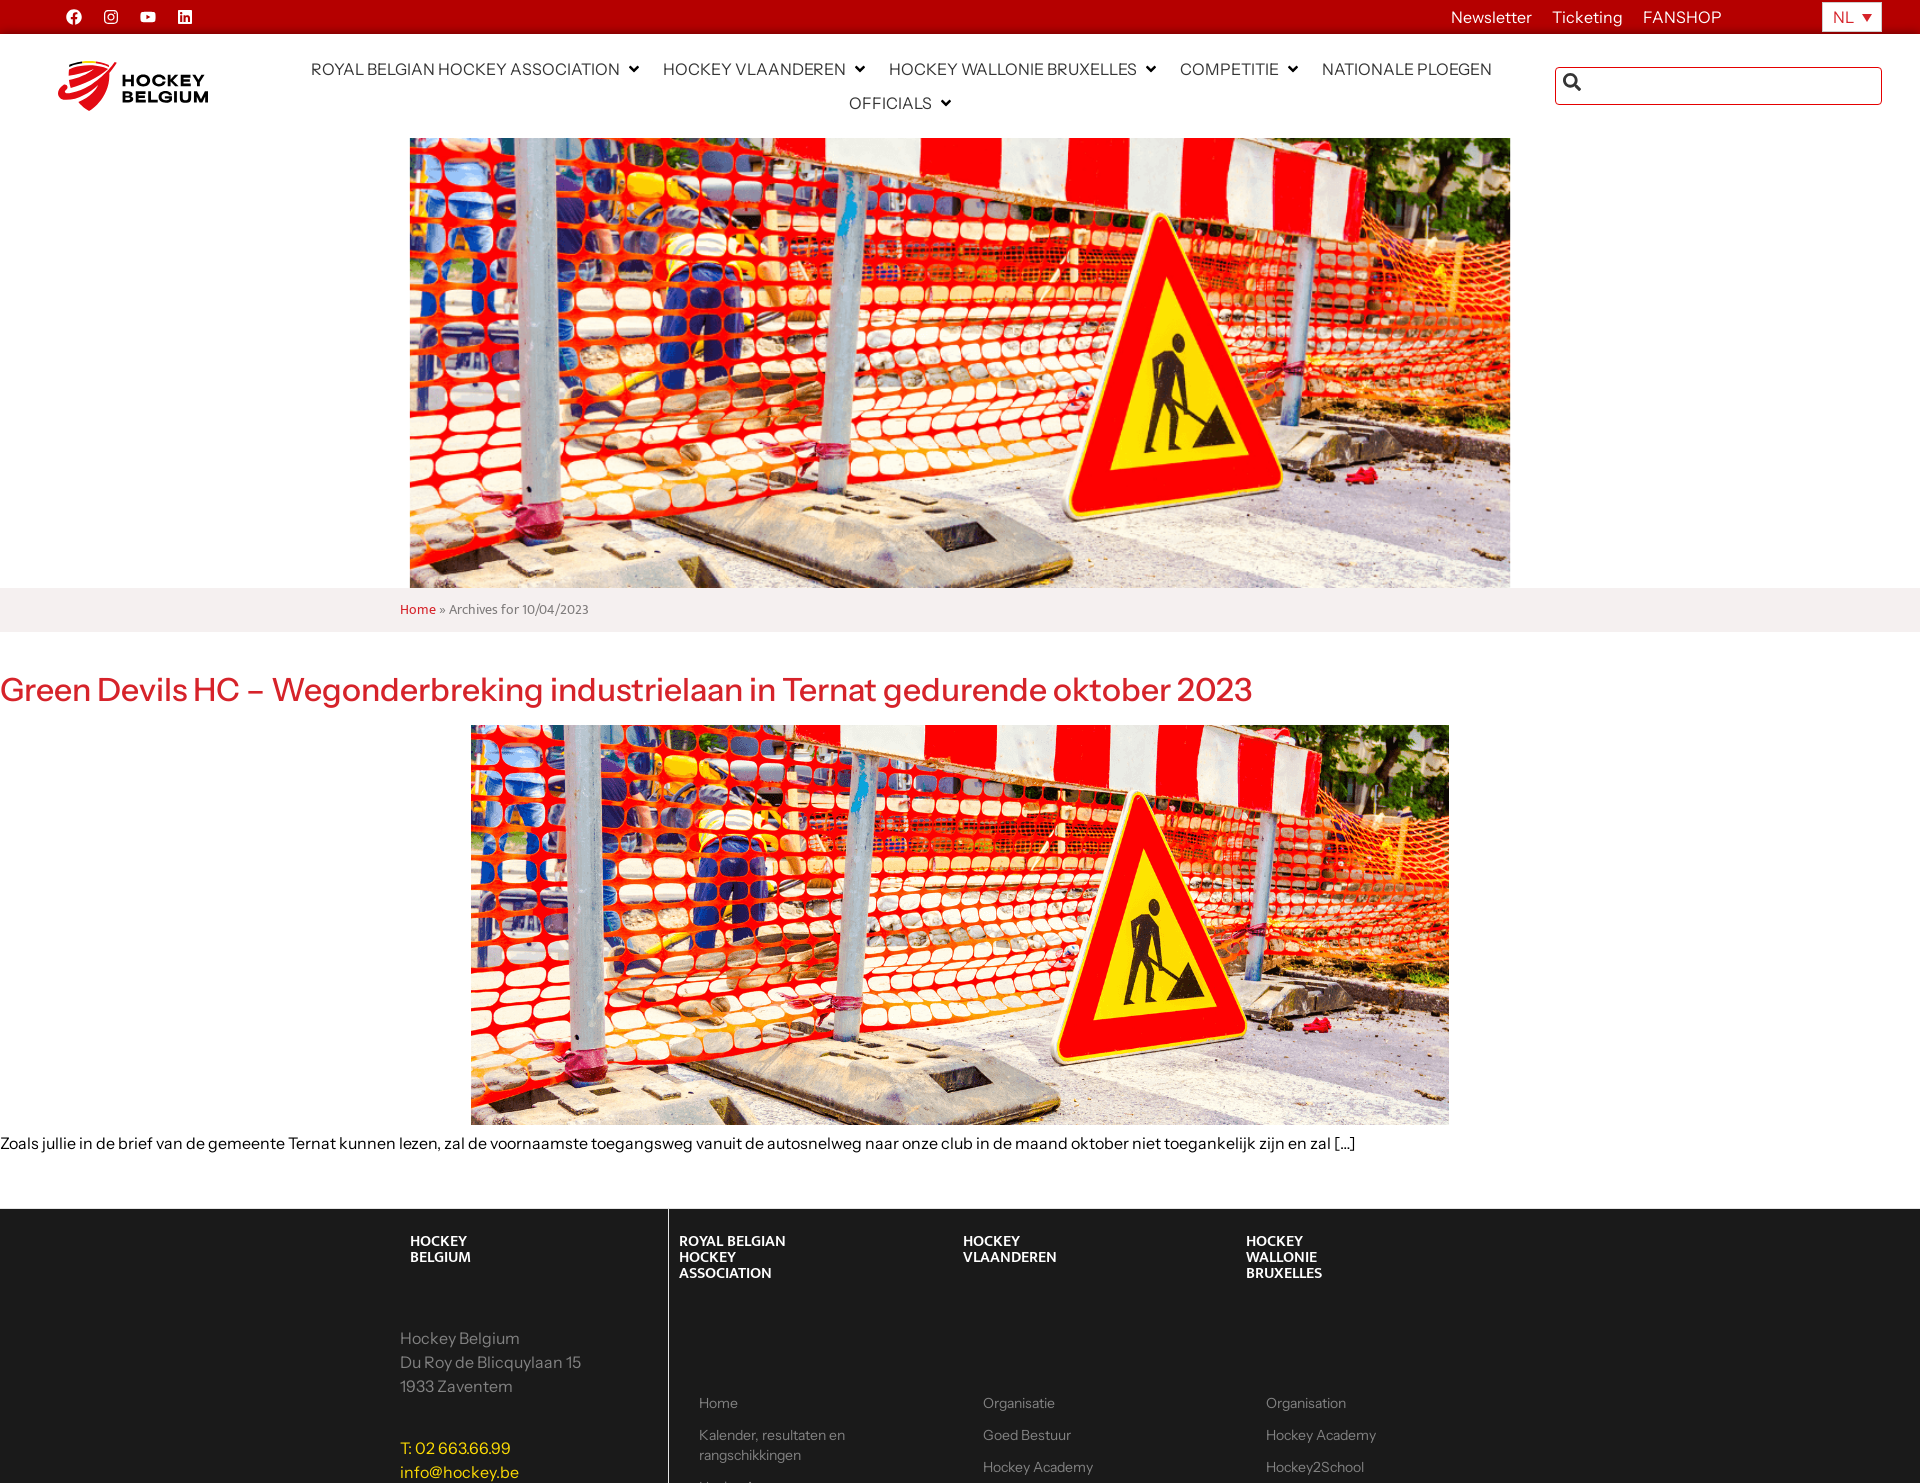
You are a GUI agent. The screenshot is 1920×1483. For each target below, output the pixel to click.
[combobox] (1718, 86)
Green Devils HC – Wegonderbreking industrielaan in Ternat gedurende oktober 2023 (626, 689)
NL (1843, 17)
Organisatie (1019, 1403)
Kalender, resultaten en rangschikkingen (772, 1445)
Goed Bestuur (1027, 1435)
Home (418, 610)
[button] (477, 69)
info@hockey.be (459, 1472)
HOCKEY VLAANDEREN (1010, 1249)
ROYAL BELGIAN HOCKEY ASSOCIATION (732, 1257)
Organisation (1306, 1403)
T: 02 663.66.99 (455, 1448)
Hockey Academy (1321, 1435)
